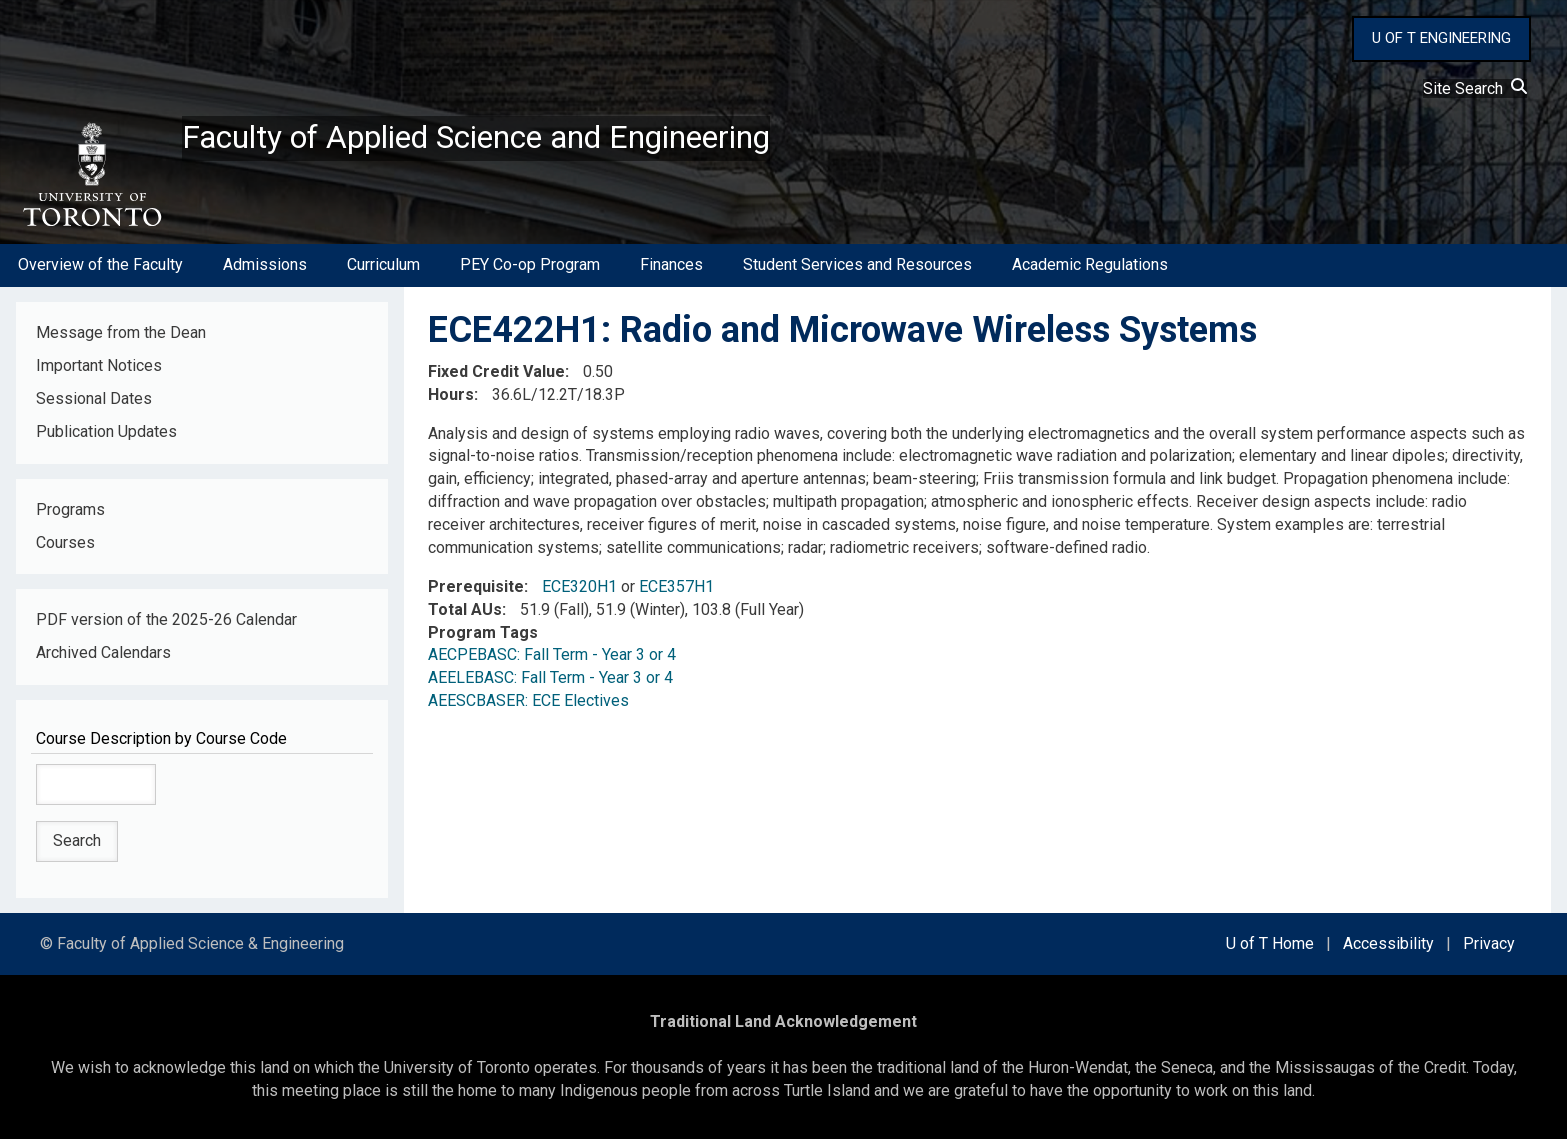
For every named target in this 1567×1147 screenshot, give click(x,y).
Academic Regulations (1090, 273)
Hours (451, 402)
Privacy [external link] (1489, 951)
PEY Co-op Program (530, 273)
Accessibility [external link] (1388, 951)
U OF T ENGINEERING (1441, 38)
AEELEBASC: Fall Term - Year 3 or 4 (550, 686)
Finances (671, 273)
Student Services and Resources (857, 273)
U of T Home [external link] (1270, 951)
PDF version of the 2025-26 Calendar (166, 628)
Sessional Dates (94, 406)
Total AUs (465, 617)
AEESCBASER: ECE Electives (528, 708)
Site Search (1475, 88)
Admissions (265, 273)
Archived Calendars (103, 661)
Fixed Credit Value (496, 379)
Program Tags (483, 640)
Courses (65, 550)
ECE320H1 (579, 594)
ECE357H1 (676, 594)
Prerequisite (476, 594)
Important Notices (99, 373)
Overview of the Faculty (100, 273)
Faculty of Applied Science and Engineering (523, 141)
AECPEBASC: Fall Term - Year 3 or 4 (552, 663)
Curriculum (383, 273)
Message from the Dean (121, 340)
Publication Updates (106, 439)
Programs (70, 517)
